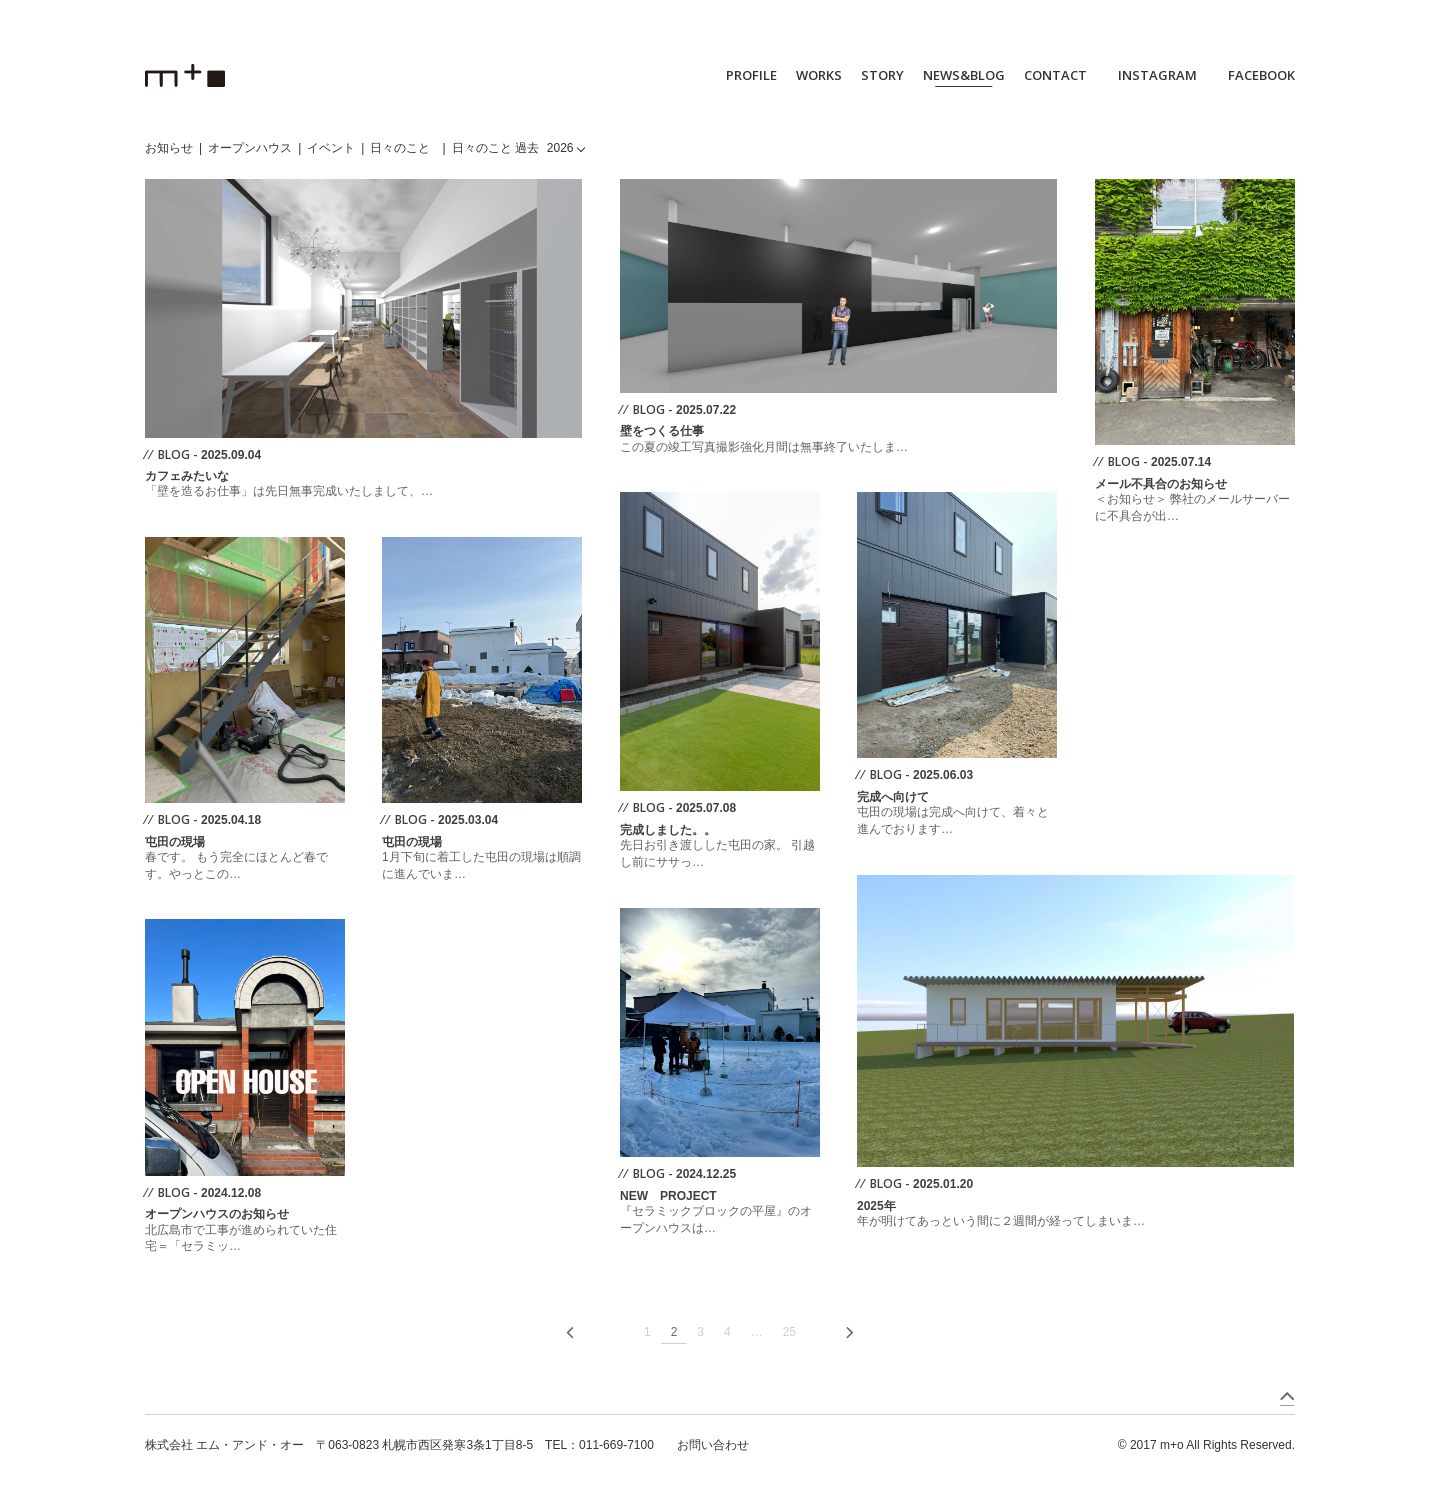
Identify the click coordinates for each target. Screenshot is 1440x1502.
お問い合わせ (713, 1445)
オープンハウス (250, 148)
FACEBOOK (1261, 75)
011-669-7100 (616, 1445)
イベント (331, 148)
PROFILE (751, 75)
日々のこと (400, 148)
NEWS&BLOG (964, 75)
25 (789, 1332)
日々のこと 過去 (495, 148)
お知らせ (169, 148)
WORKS (819, 75)
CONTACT (1055, 75)
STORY (882, 75)
